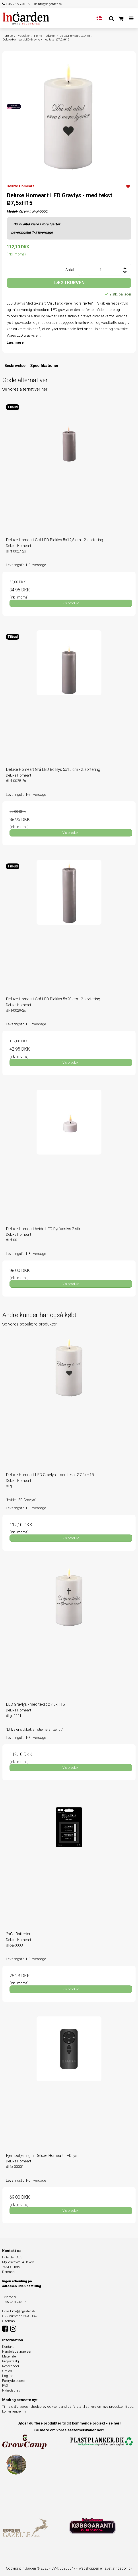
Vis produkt (70, 603)
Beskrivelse (14, 365)
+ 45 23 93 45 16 (15, 4)
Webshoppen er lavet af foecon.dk (105, 2568)
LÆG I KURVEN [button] (69, 282)
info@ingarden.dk (48, 4)
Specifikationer (44, 365)
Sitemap (8, 2321)
